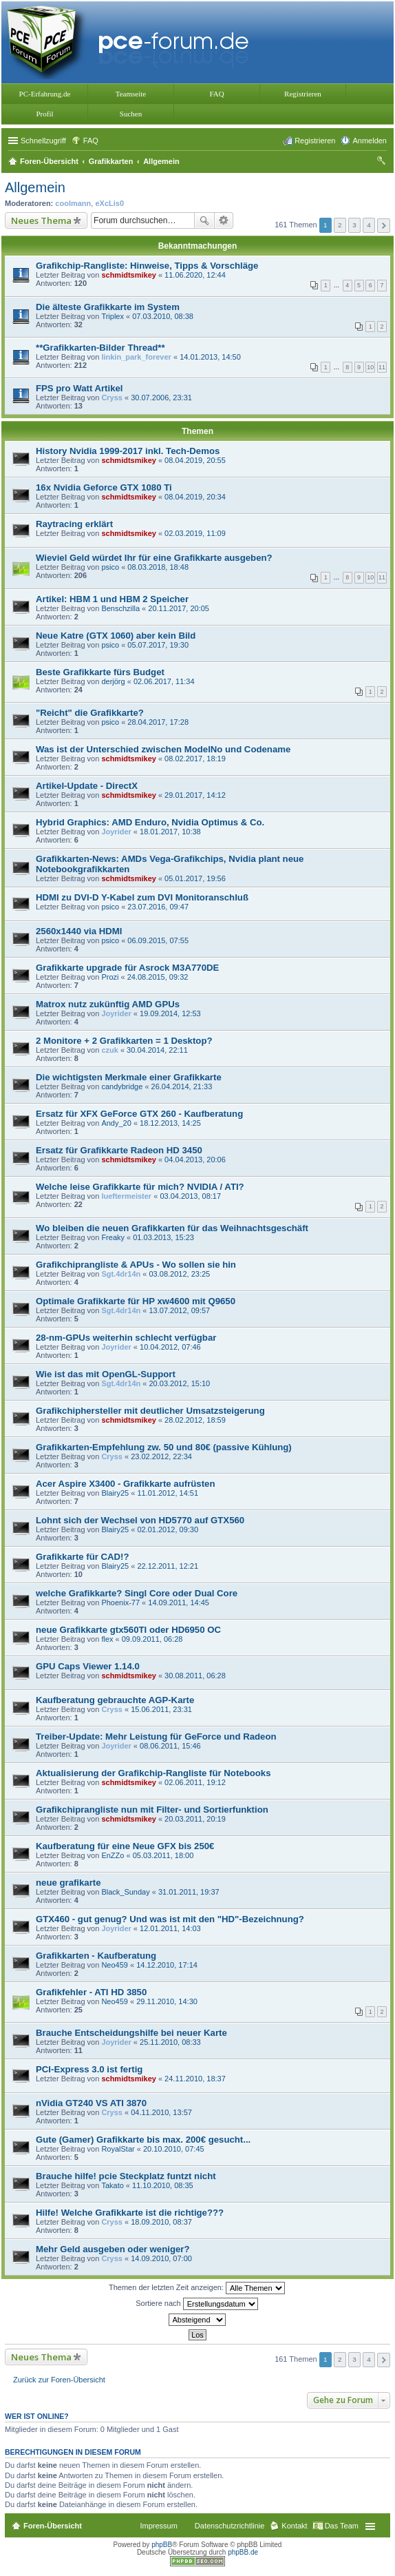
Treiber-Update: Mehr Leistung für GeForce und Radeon (156, 1736)
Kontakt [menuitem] (294, 2526)
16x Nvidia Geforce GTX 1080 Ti (104, 487)
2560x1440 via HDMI (79, 931)
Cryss (111, 397)
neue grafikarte (68, 1882)
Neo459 (114, 1965)
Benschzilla (120, 608)
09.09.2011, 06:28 (152, 1639)
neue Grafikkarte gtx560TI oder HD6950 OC (128, 1630)
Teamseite (131, 94)
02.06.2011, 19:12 (195, 1782)
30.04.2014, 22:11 (157, 1050)
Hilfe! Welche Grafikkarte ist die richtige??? (130, 2212)
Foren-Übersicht (52, 2526)
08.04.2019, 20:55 (195, 460)
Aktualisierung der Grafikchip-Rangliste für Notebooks (153, 1773)
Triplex (112, 316)
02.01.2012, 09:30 (167, 1529)
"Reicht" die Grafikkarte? (90, 713)
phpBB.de (243, 2552)
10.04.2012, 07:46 (170, 1347)
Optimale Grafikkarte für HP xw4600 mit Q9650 (135, 1301)
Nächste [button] (383, 225)
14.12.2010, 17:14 (167, 1965)
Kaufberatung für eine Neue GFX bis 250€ (125, 1846)
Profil (44, 114)
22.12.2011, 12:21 (167, 1566)
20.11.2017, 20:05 (178, 608)
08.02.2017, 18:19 (195, 758)
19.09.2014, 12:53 (170, 1013)
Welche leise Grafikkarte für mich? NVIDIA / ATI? (140, 1187)
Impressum (158, 2526)
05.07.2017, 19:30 (158, 645)
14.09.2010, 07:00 (161, 2258)
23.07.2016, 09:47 (158, 907)
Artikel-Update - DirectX (87, 786)
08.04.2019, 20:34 (195, 497)
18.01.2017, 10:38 (170, 831)
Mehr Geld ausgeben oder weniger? (113, 2249)
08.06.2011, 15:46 (170, 1746)
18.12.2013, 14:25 (170, 1123)
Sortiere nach (196, 2304)
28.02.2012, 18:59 (195, 1420)
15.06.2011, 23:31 (161, 1709)
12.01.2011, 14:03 (170, 1928)
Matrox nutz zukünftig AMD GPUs (108, 1004)
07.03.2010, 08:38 (162, 316)
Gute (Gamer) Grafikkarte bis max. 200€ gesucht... (143, 2139)
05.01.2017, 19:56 (195, 878)
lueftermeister (126, 1196)
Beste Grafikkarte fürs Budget (100, 672)
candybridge (121, 1086)
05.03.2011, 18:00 (163, 1855)
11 (381, 367)
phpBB (161, 2544)
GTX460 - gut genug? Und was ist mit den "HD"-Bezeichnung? (170, 1919)
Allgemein (35, 187)
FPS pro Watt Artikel (79, 388)
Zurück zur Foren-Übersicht (59, 2380)
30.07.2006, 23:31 (161, 397)
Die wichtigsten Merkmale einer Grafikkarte (129, 1077)
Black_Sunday (125, 1892)
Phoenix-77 (120, 1602)
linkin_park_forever (136, 357)
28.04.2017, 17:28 (158, 722)
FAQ (216, 94)
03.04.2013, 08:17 (190, 1196)
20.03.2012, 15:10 (179, 1383)
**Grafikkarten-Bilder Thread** (100, 347)
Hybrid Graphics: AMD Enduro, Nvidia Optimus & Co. (150, 822)
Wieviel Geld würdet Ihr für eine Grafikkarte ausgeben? (154, 558)
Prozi (109, 977)
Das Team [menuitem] (342, 2526)
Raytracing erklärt (74, 524)
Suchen (131, 114)
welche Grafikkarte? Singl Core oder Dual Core (136, 1593)
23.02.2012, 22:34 (161, 1456)
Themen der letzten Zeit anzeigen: (197, 2288)
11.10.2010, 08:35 (162, 2185)
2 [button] (340, 225)
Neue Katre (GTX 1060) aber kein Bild (115, 635)
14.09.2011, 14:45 (178, 1602)
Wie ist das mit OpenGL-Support (105, 1374)
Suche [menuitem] (382, 162)
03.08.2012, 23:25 (179, 1274)
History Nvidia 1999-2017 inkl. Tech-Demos (128, 451)
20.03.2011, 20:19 (195, 1819)
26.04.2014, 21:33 (182, 1086)
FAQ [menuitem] (90, 140)
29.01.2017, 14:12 (195, 795)
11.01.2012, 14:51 (167, 1493)
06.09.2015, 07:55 (158, 940)
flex (107, 1639)
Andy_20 (116, 1123)
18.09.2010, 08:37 (161, 2222)
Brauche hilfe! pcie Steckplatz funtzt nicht (126, 2176)
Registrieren (302, 94)
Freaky (113, 1237)
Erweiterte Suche (224, 220)
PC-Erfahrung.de (45, 94)
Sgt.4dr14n (120, 1274)
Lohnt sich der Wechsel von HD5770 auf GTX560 (140, 1520)
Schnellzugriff (43, 140)
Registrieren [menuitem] (315, 140)
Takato (112, 2185)
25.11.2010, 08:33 (170, 2042)
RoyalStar (117, 2149)
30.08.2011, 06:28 (195, 1675)
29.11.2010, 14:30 (167, 2001)
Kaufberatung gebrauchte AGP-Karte (115, 1700)
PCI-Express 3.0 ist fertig (89, 2069)
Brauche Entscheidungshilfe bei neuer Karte (131, 2033)
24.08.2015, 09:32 (158, 977)
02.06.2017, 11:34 (164, 681)
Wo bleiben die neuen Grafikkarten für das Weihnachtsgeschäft (172, 1228)
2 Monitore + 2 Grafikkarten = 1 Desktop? (124, 1040)
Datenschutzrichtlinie (230, 2526)
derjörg (113, 681)
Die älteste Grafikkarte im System (108, 307)
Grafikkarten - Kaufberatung (96, 1955)
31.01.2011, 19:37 (189, 1892)
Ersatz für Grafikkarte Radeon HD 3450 (119, 1150)
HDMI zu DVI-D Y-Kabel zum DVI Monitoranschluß (142, 897)
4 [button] (369, 225)
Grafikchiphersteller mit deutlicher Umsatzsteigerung (150, 1410)
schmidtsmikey (128, 275)
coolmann (73, 203)
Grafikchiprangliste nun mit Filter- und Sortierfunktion (152, 1809)
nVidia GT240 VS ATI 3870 (91, 2103)
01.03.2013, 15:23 (163, 1237)
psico (110, 567)
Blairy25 (115, 1493)
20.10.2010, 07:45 (173, 2149)
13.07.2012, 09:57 (179, 1310)
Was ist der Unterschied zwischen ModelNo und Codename (163, 749)
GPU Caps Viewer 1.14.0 (88, 1666)
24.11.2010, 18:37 (195, 2078)
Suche (204, 220)
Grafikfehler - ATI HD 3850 (91, 1992)
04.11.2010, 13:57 (161, 2112)
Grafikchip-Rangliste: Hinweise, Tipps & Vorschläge (147, 265)
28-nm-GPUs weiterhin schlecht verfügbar (126, 1337)
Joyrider (116, 831)
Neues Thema (41, 220)
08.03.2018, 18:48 (158, 567)
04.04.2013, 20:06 (195, 1159)
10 (370, 367)
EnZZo (112, 1855)
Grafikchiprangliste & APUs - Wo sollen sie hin (136, 1264)
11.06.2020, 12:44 (195, 275)
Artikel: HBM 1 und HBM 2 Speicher (112, 599)
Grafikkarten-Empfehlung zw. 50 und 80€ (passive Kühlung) (164, 1447)
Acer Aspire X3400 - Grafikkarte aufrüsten (125, 1483)
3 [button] (354, 225)
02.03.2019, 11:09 (195, 533)
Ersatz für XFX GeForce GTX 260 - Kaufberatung (139, 1114)
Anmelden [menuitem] (369, 140)
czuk (109, 1050)
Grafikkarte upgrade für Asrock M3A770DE (127, 967)
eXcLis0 (109, 203)
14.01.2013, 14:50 (210, 357)
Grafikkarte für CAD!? (82, 1557)
